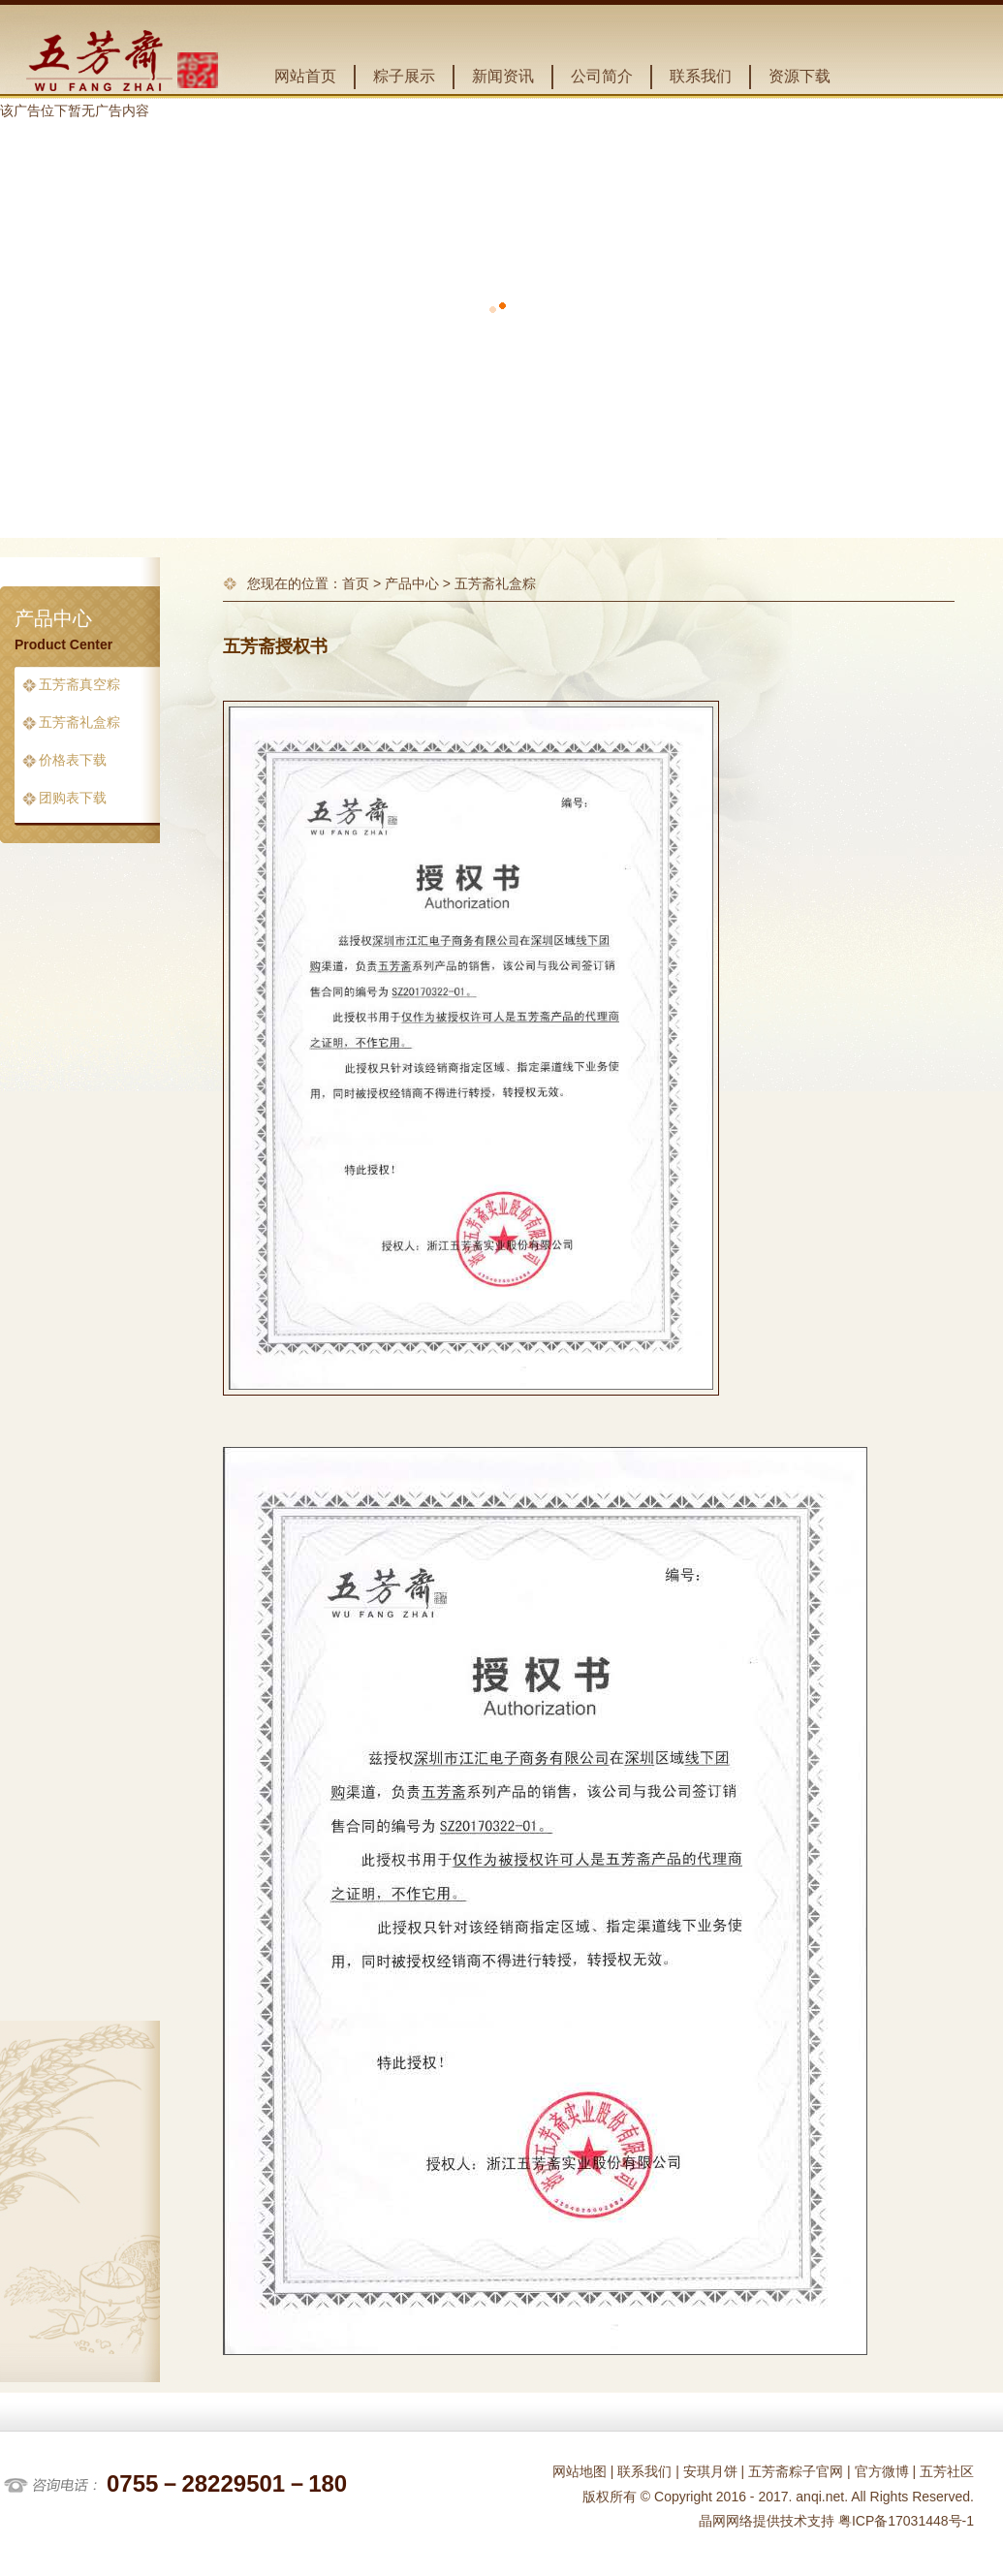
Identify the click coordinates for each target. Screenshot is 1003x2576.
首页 (355, 583)
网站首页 (305, 76)
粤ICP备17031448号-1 (904, 2521)
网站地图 (579, 2471)
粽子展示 (404, 76)
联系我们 (701, 76)
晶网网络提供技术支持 (766, 2521)
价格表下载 (73, 760)
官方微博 (882, 2471)
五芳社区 (947, 2471)
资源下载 (799, 76)
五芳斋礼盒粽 (79, 722)
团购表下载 (73, 798)
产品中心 (412, 583)
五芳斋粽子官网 (795, 2471)
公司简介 (602, 76)
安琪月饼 (710, 2471)
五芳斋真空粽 (79, 684)
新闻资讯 (503, 76)
